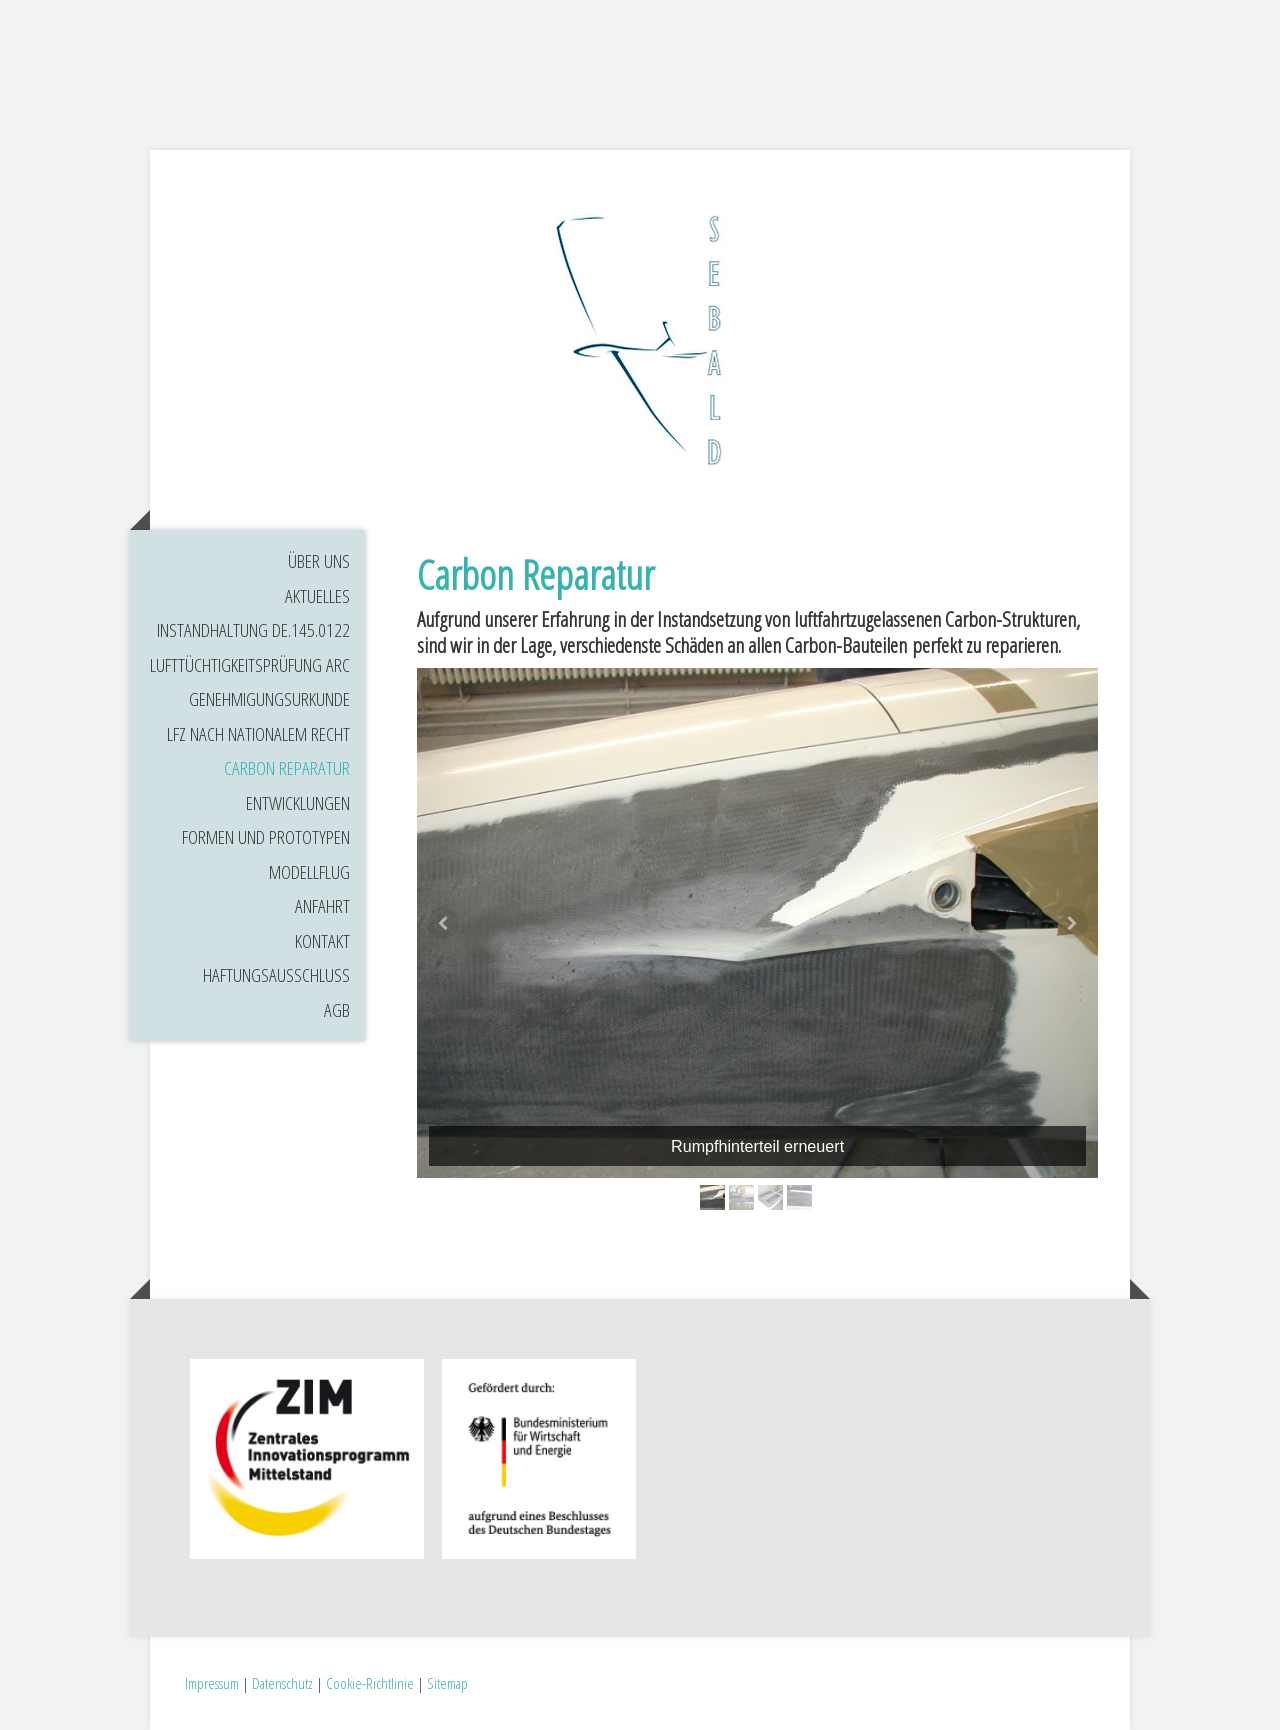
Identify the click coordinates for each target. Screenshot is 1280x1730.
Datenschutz (282, 1683)
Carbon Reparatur (287, 768)
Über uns (319, 561)
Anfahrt (322, 906)
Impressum (212, 1683)
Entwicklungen (298, 803)
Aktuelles (317, 596)
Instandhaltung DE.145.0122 (253, 630)
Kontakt (322, 941)
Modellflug (309, 872)
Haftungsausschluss (276, 975)
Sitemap (447, 1683)
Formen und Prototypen (266, 837)
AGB (337, 1010)
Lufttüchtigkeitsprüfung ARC (250, 665)
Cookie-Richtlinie (370, 1683)
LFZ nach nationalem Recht (258, 734)
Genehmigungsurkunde (269, 699)
